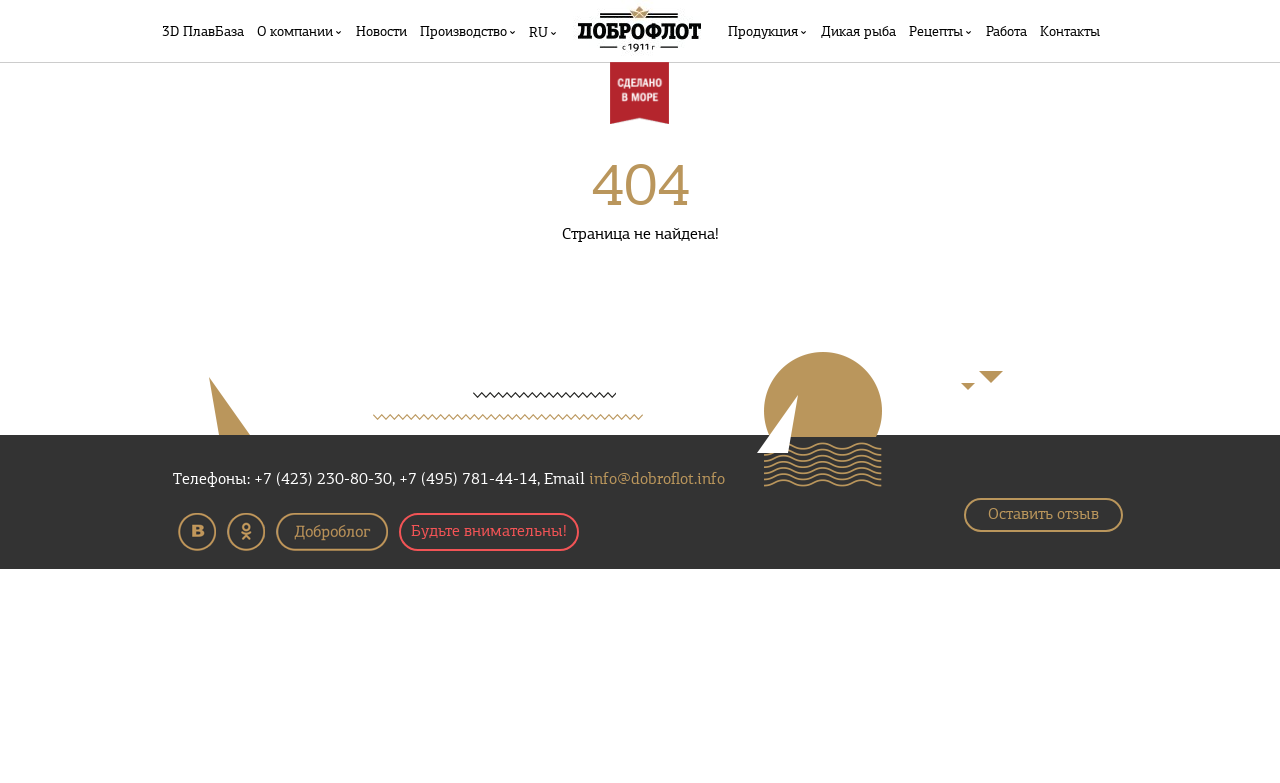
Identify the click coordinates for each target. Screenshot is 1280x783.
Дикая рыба (858, 32)
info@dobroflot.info (657, 480)
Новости (381, 32)
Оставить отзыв (1043, 515)
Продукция (763, 32)
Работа (1006, 32)
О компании (295, 32)
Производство (463, 32)
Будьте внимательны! (489, 532)
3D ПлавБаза (203, 32)
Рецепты (936, 32)
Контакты (1070, 32)
